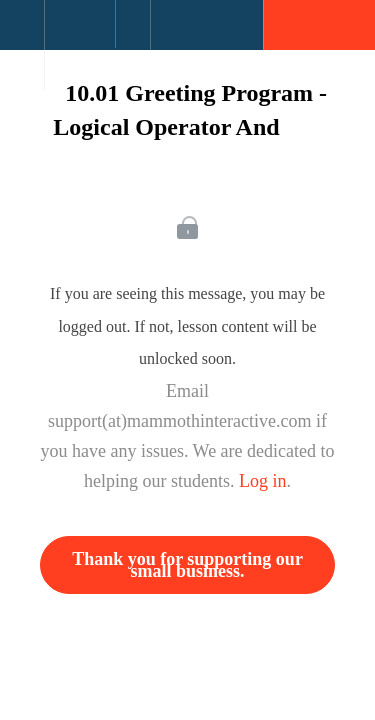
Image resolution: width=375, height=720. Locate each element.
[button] (22, 35)
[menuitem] (79, 45)
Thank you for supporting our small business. (187, 565)
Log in (263, 481)
